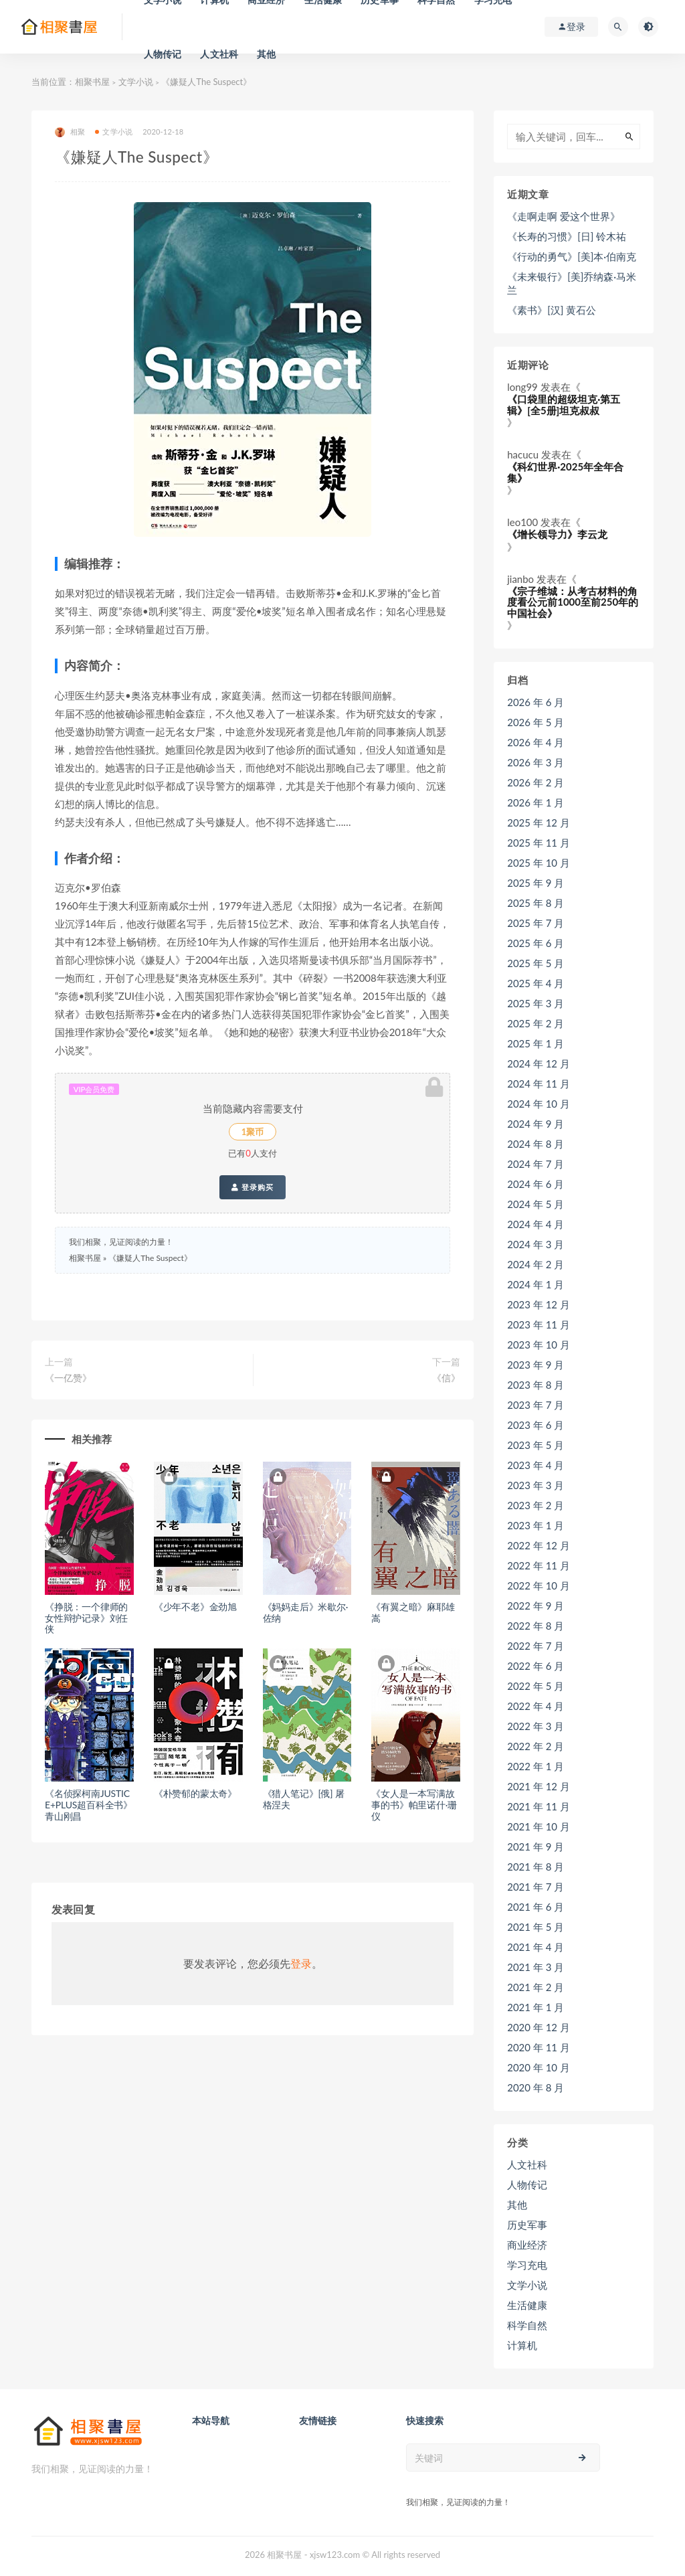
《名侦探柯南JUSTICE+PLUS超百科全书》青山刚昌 (88, 1805)
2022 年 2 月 (535, 1746)
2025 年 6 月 (535, 943)
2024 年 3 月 (535, 1244)
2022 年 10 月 (538, 1585)
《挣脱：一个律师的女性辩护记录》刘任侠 (86, 1618)
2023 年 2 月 (535, 1505)
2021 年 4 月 (535, 1947)
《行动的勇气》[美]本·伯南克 (571, 256)
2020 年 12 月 (538, 2027)
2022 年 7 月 (535, 1646)
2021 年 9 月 (535, 1846)
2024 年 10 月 (538, 1104)
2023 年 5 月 (535, 1445)
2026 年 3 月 (535, 762)
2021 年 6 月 (535, 1907)
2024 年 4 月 (535, 1224)
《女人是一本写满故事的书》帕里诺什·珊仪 (414, 1805)
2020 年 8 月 (535, 2087)
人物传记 (163, 54)
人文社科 (219, 54)
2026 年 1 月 (535, 802)
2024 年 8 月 (535, 1144)
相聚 (70, 132)
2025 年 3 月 (535, 1003)
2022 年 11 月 (538, 1565)
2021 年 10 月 (538, 1826)
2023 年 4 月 (535, 1465)
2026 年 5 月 (535, 722)
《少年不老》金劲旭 (195, 1606)
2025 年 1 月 (535, 1043)
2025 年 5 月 (535, 963)
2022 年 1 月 (535, 1766)
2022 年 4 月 (535, 1706)
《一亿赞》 (68, 1377)
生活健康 (527, 2305)
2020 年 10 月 (538, 2067)
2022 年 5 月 (535, 1686)
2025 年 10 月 (538, 863)
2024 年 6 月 (535, 1184)
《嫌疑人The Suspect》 (149, 1258)
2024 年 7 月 (535, 1164)
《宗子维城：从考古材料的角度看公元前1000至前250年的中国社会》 (572, 602)
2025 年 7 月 (535, 923)
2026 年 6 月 (535, 702)
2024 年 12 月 (538, 1063)
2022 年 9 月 (535, 1606)
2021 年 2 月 (535, 1987)
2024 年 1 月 (535, 1284)
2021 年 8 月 (535, 1867)
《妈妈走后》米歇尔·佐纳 (306, 1612)
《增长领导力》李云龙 (557, 534)
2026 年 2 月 (535, 782)
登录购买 (252, 1187)
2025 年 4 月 (535, 983)
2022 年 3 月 (535, 1726)
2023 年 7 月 (535, 1405)
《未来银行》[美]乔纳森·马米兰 (571, 283)
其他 (266, 54)
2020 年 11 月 (538, 2047)
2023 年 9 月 (535, 1365)
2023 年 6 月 (535, 1425)
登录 (301, 1963)
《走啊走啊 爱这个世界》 (563, 216)
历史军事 (527, 2225)
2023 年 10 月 (538, 1345)
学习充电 (527, 2265)
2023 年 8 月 (535, 1385)
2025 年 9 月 (535, 883)
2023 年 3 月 (535, 1485)
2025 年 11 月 (538, 843)
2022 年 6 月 (535, 1666)
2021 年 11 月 (538, 1806)
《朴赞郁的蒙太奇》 (195, 1793)
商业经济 (527, 2245)
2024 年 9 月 (535, 1124)
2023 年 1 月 (535, 1525)
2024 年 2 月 (535, 1264)
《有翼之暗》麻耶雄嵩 (412, 1612)
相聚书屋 (92, 81)
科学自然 (527, 2325)
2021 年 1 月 (535, 2007)
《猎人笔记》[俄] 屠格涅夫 (304, 1799)
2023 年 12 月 (538, 1304)
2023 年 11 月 (538, 1324)
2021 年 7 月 (535, 1887)
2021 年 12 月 (538, 1786)
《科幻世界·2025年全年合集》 (565, 472)
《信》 (446, 1377)
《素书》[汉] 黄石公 (551, 310)
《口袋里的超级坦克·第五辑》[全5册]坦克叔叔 (563, 405)
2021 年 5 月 (535, 1927)
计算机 (522, 2345)
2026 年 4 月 (535, 742)
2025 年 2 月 (535, 1023)
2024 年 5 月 (535, 1204)
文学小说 (135, 81)
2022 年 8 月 (535, 1626)
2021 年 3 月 (535, 1967)
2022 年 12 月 (538, 1545)
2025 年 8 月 (535, 903)
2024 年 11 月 (538, 1084)
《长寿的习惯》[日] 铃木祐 (566, 236)
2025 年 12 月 (538, 823)
